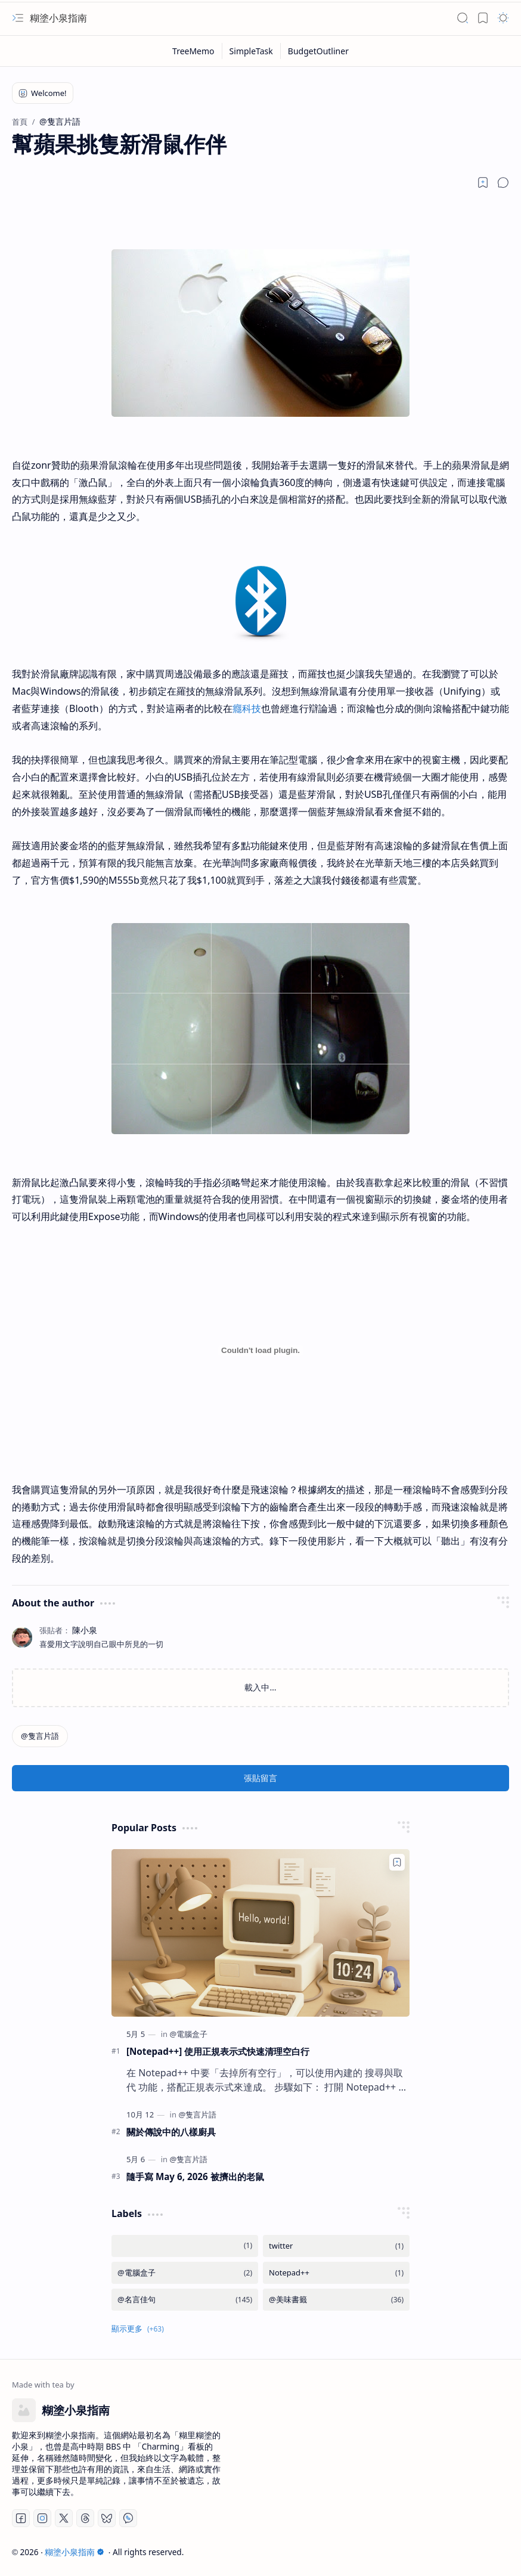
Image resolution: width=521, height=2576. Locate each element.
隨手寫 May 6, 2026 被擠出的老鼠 (195, 2176)
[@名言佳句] (184, 2300)
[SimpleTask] (251, 51)
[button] (18, 18)
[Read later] (483, 182)
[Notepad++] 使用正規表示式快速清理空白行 (217, 2051)
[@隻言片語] (40, 1736)
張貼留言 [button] (260, 1778)
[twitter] (336, 2246)
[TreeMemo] (193, 51)
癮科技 (246, 708)
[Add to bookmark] (397, 1862)
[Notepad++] (336, 2273)
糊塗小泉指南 (58, 17)
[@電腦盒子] (188, 2034)
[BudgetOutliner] (318, 51)
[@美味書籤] (336, 2300)
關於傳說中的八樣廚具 (171, 2132)
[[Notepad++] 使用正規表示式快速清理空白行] (260, 1933)
